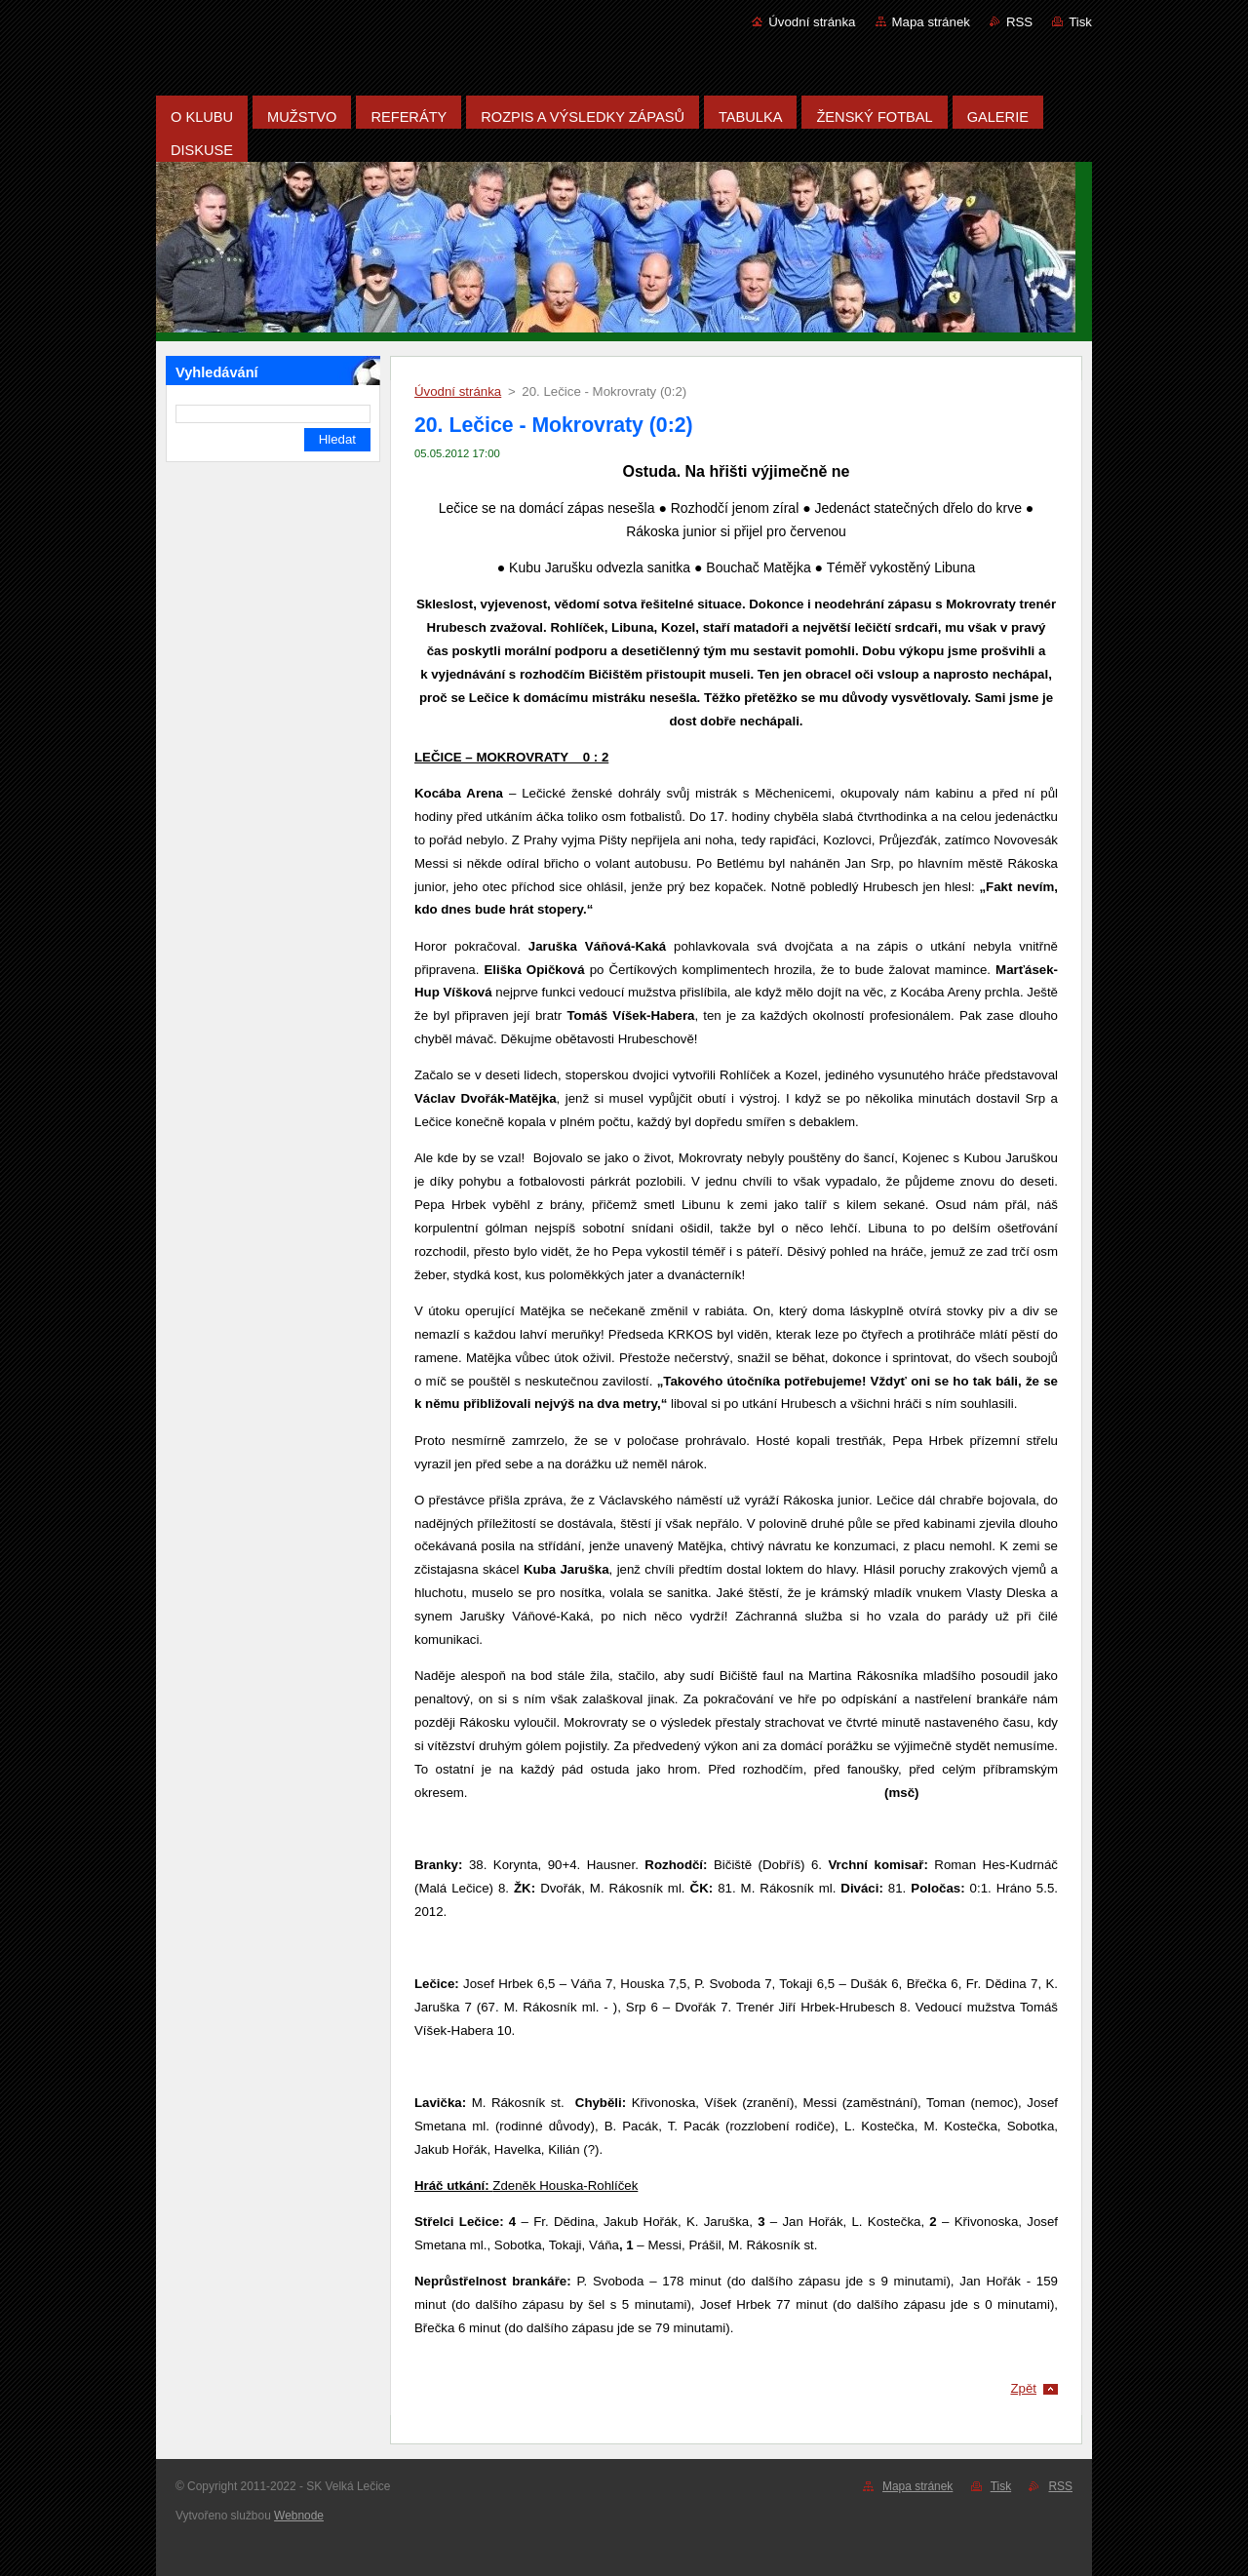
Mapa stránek (931, 22)
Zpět (1023, 2388)
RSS (1019, 22)
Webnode (299, 2515)
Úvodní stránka (811, 22)
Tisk (1080, 22)
